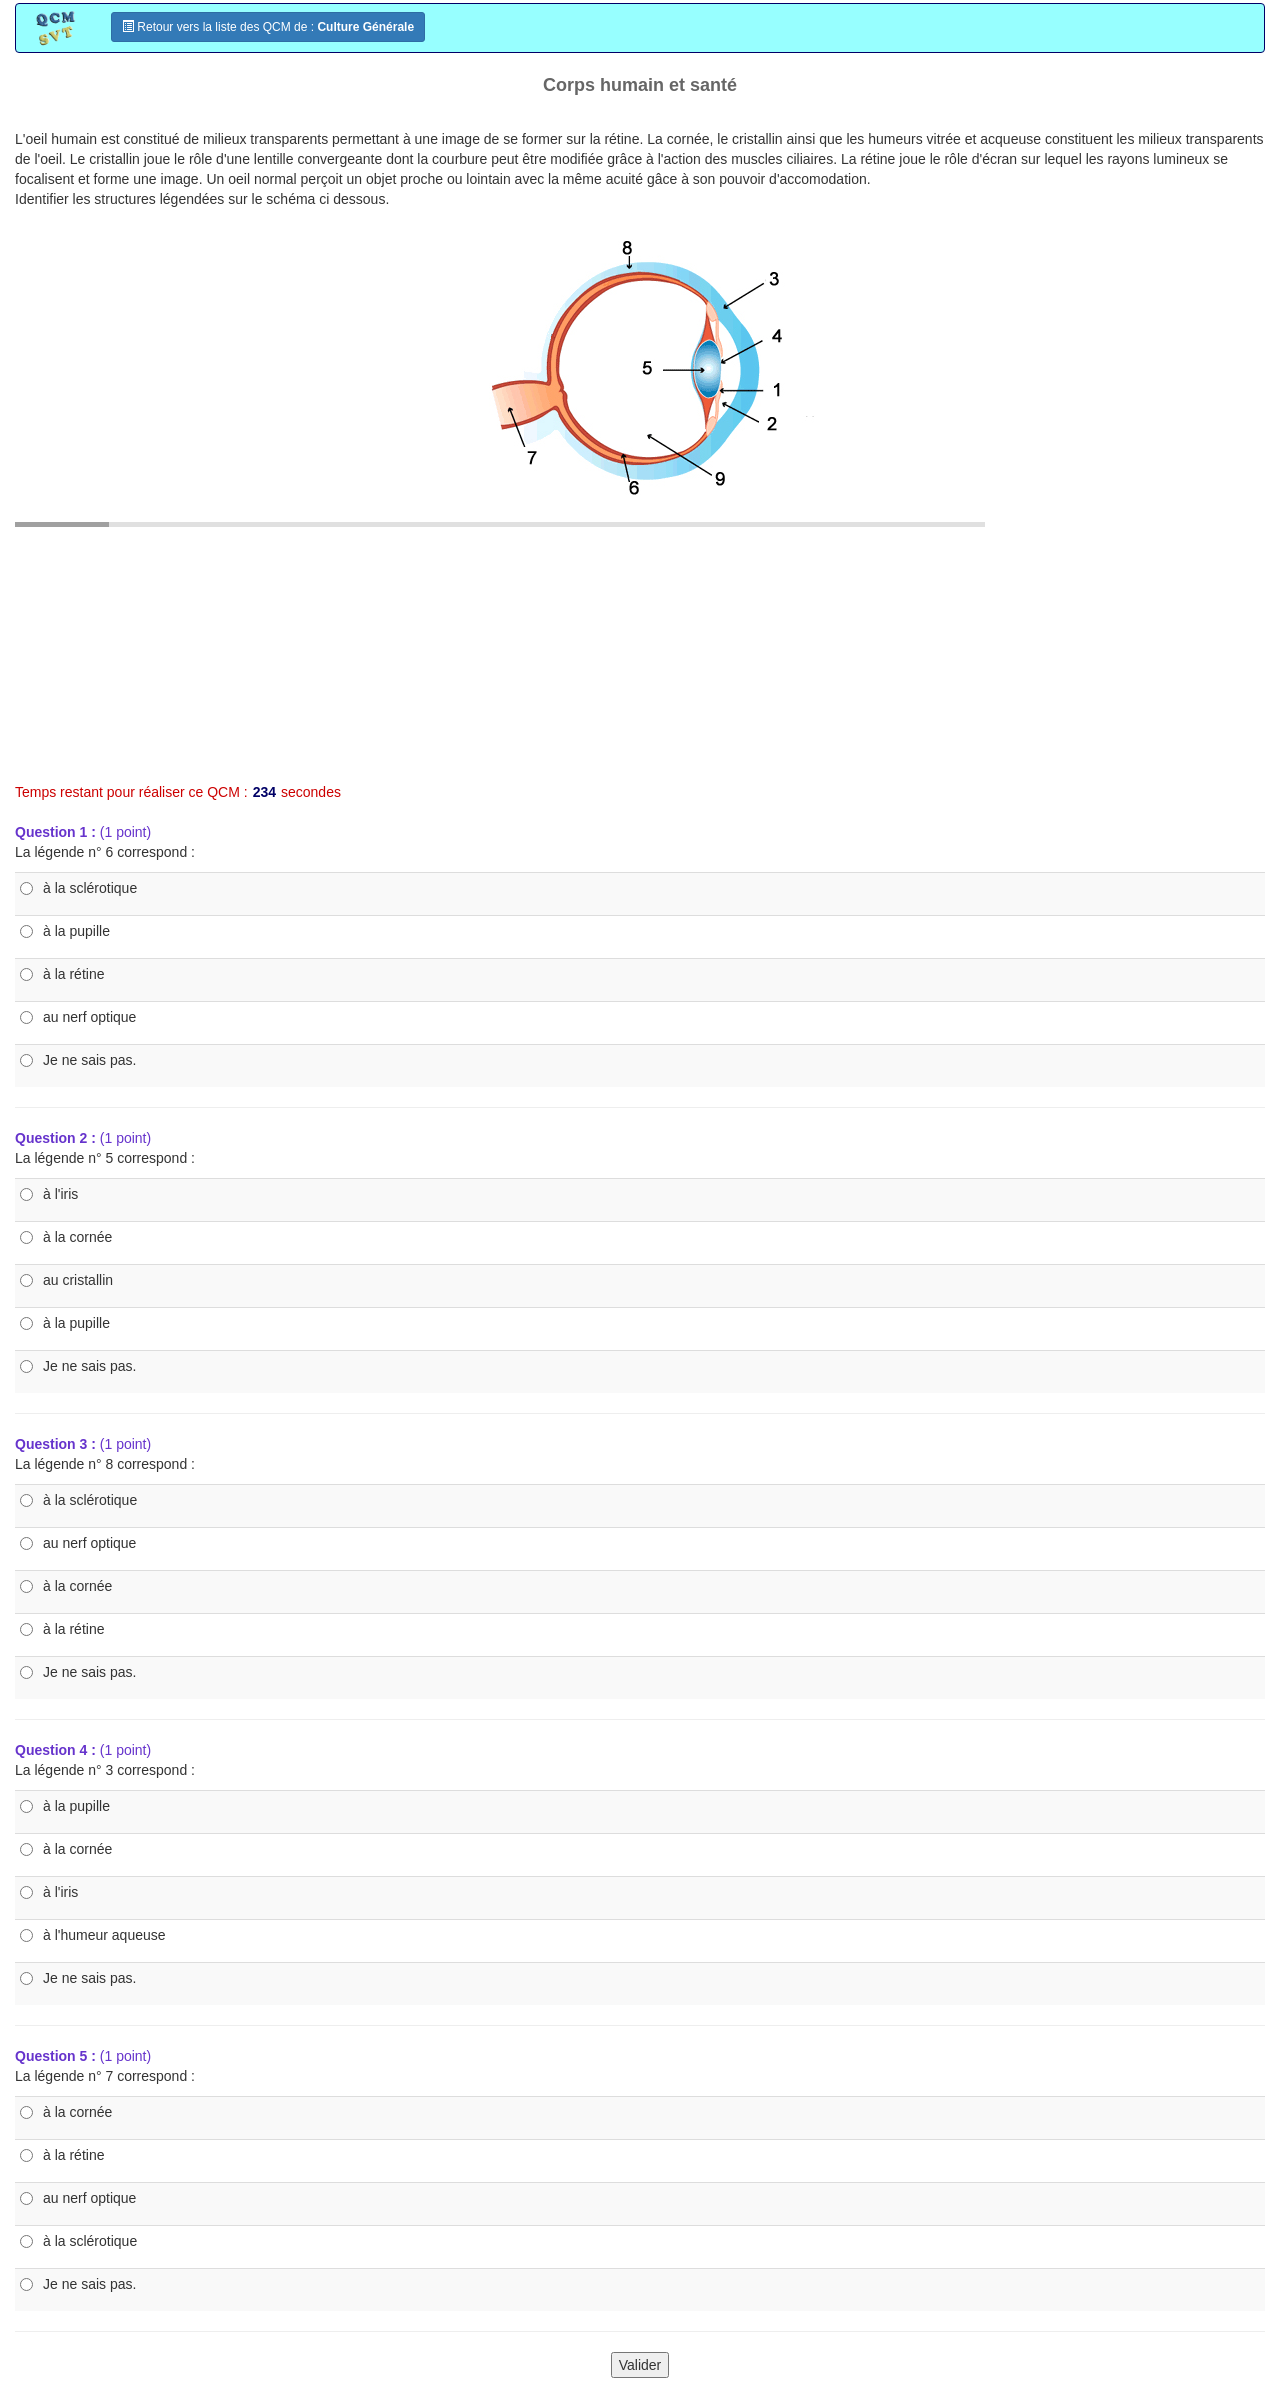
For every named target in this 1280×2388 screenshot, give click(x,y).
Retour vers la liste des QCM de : (268, 27)
